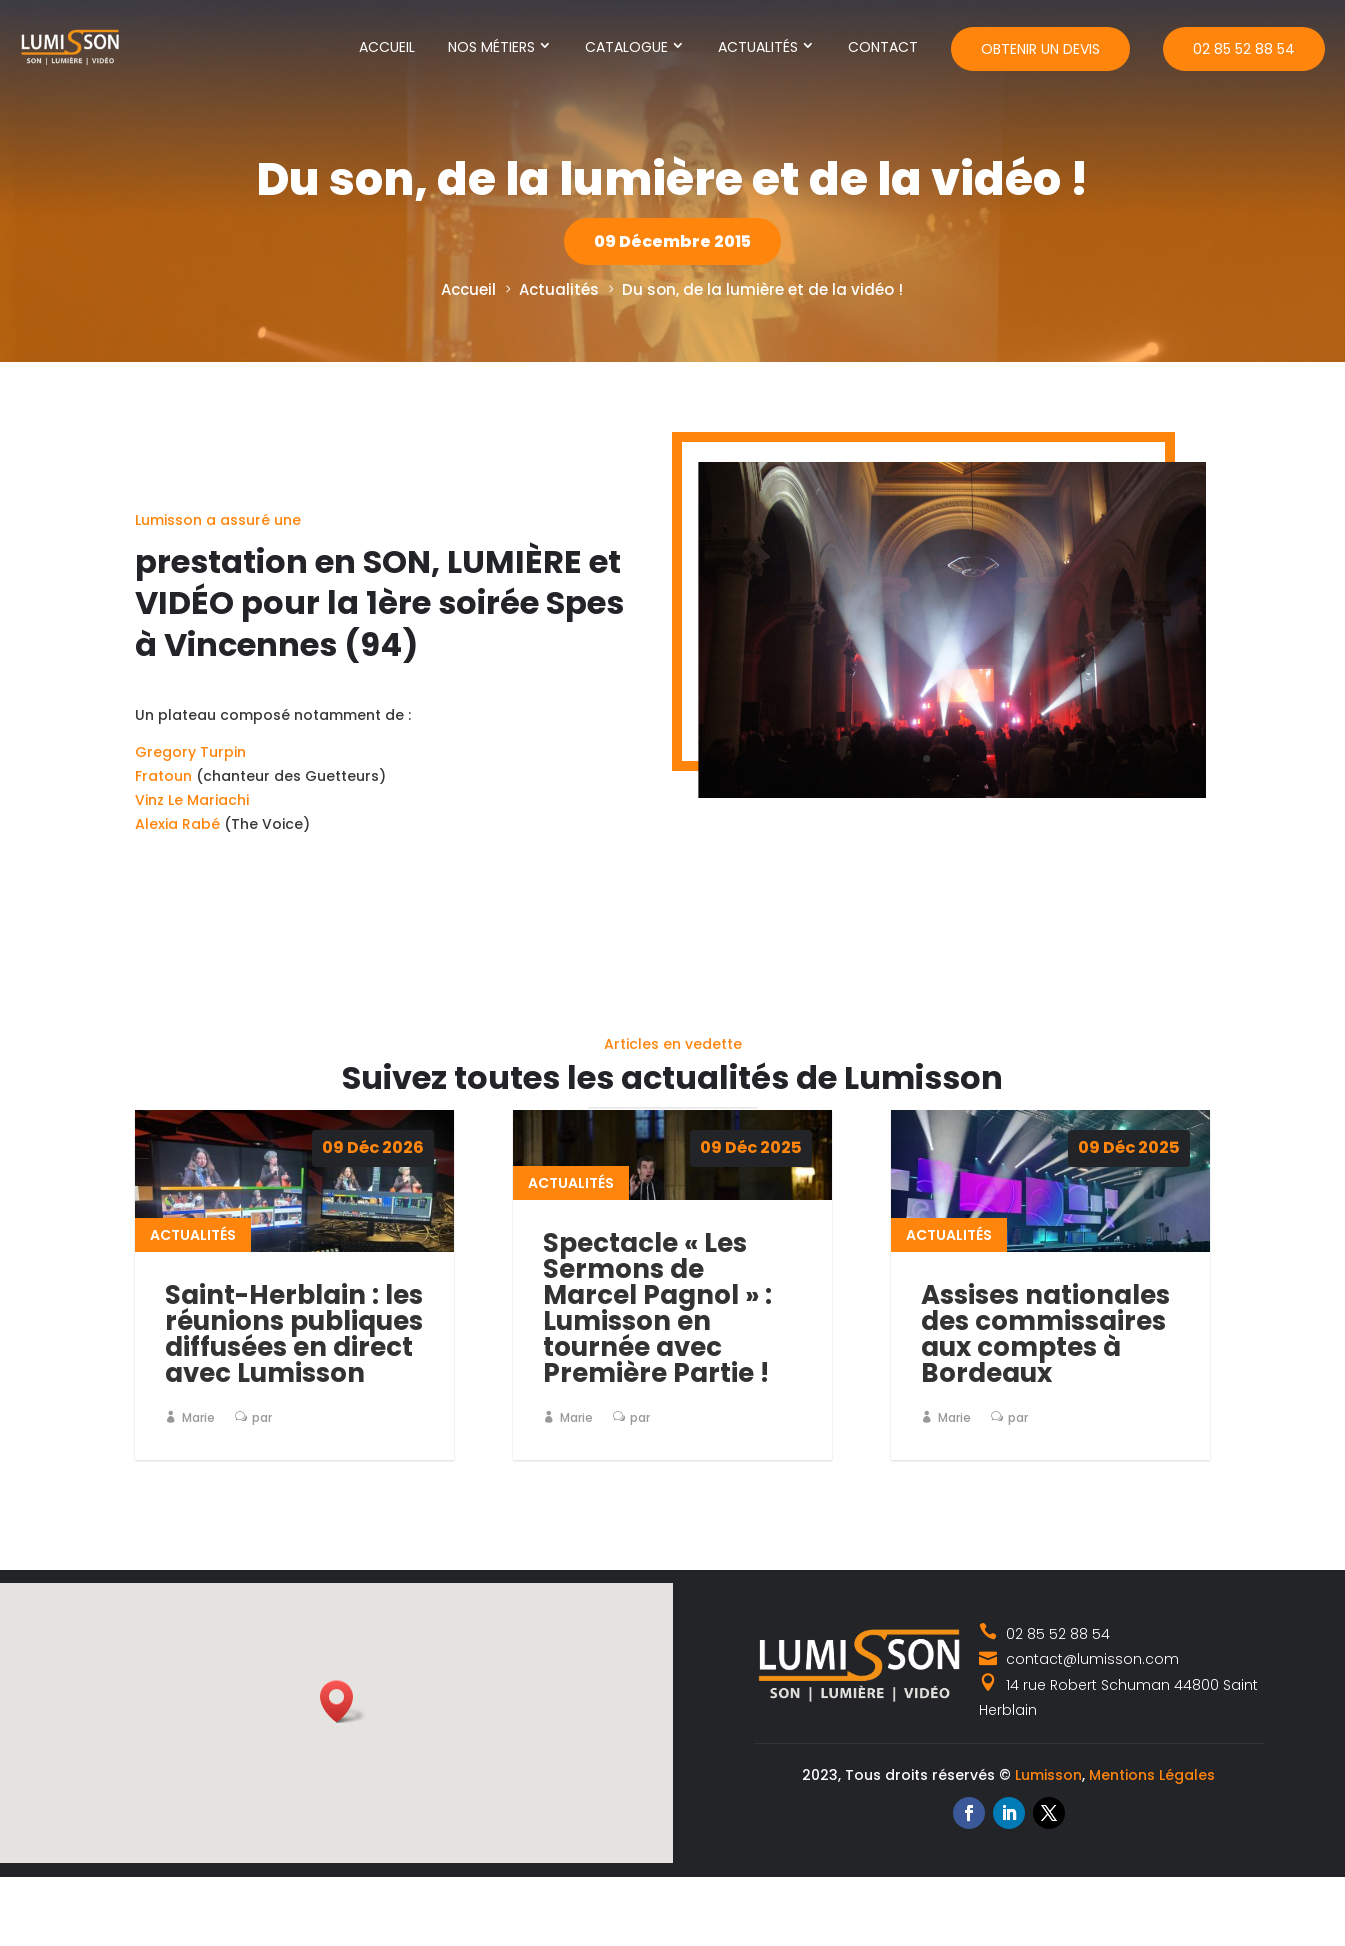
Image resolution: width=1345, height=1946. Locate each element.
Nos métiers (491, 47)
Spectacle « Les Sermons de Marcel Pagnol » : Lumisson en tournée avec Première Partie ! (657, 1308)
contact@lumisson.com (1079, 1659)
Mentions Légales (1152, 1775)
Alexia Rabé (177, 859)
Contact (883, 47)
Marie (198, 1417)
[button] (343, 1701)
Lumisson (1048, 1775)
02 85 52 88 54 (1244, 49)
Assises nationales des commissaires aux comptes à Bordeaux (1045, 1334)
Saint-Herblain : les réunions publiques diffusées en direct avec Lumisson (294, 1334)
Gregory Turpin (190, 788)
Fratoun (163, 811)
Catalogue (626, 47)
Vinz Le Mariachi (192, 835)
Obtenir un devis (1040, 49)
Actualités (758, 47)
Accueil (387, 47)
